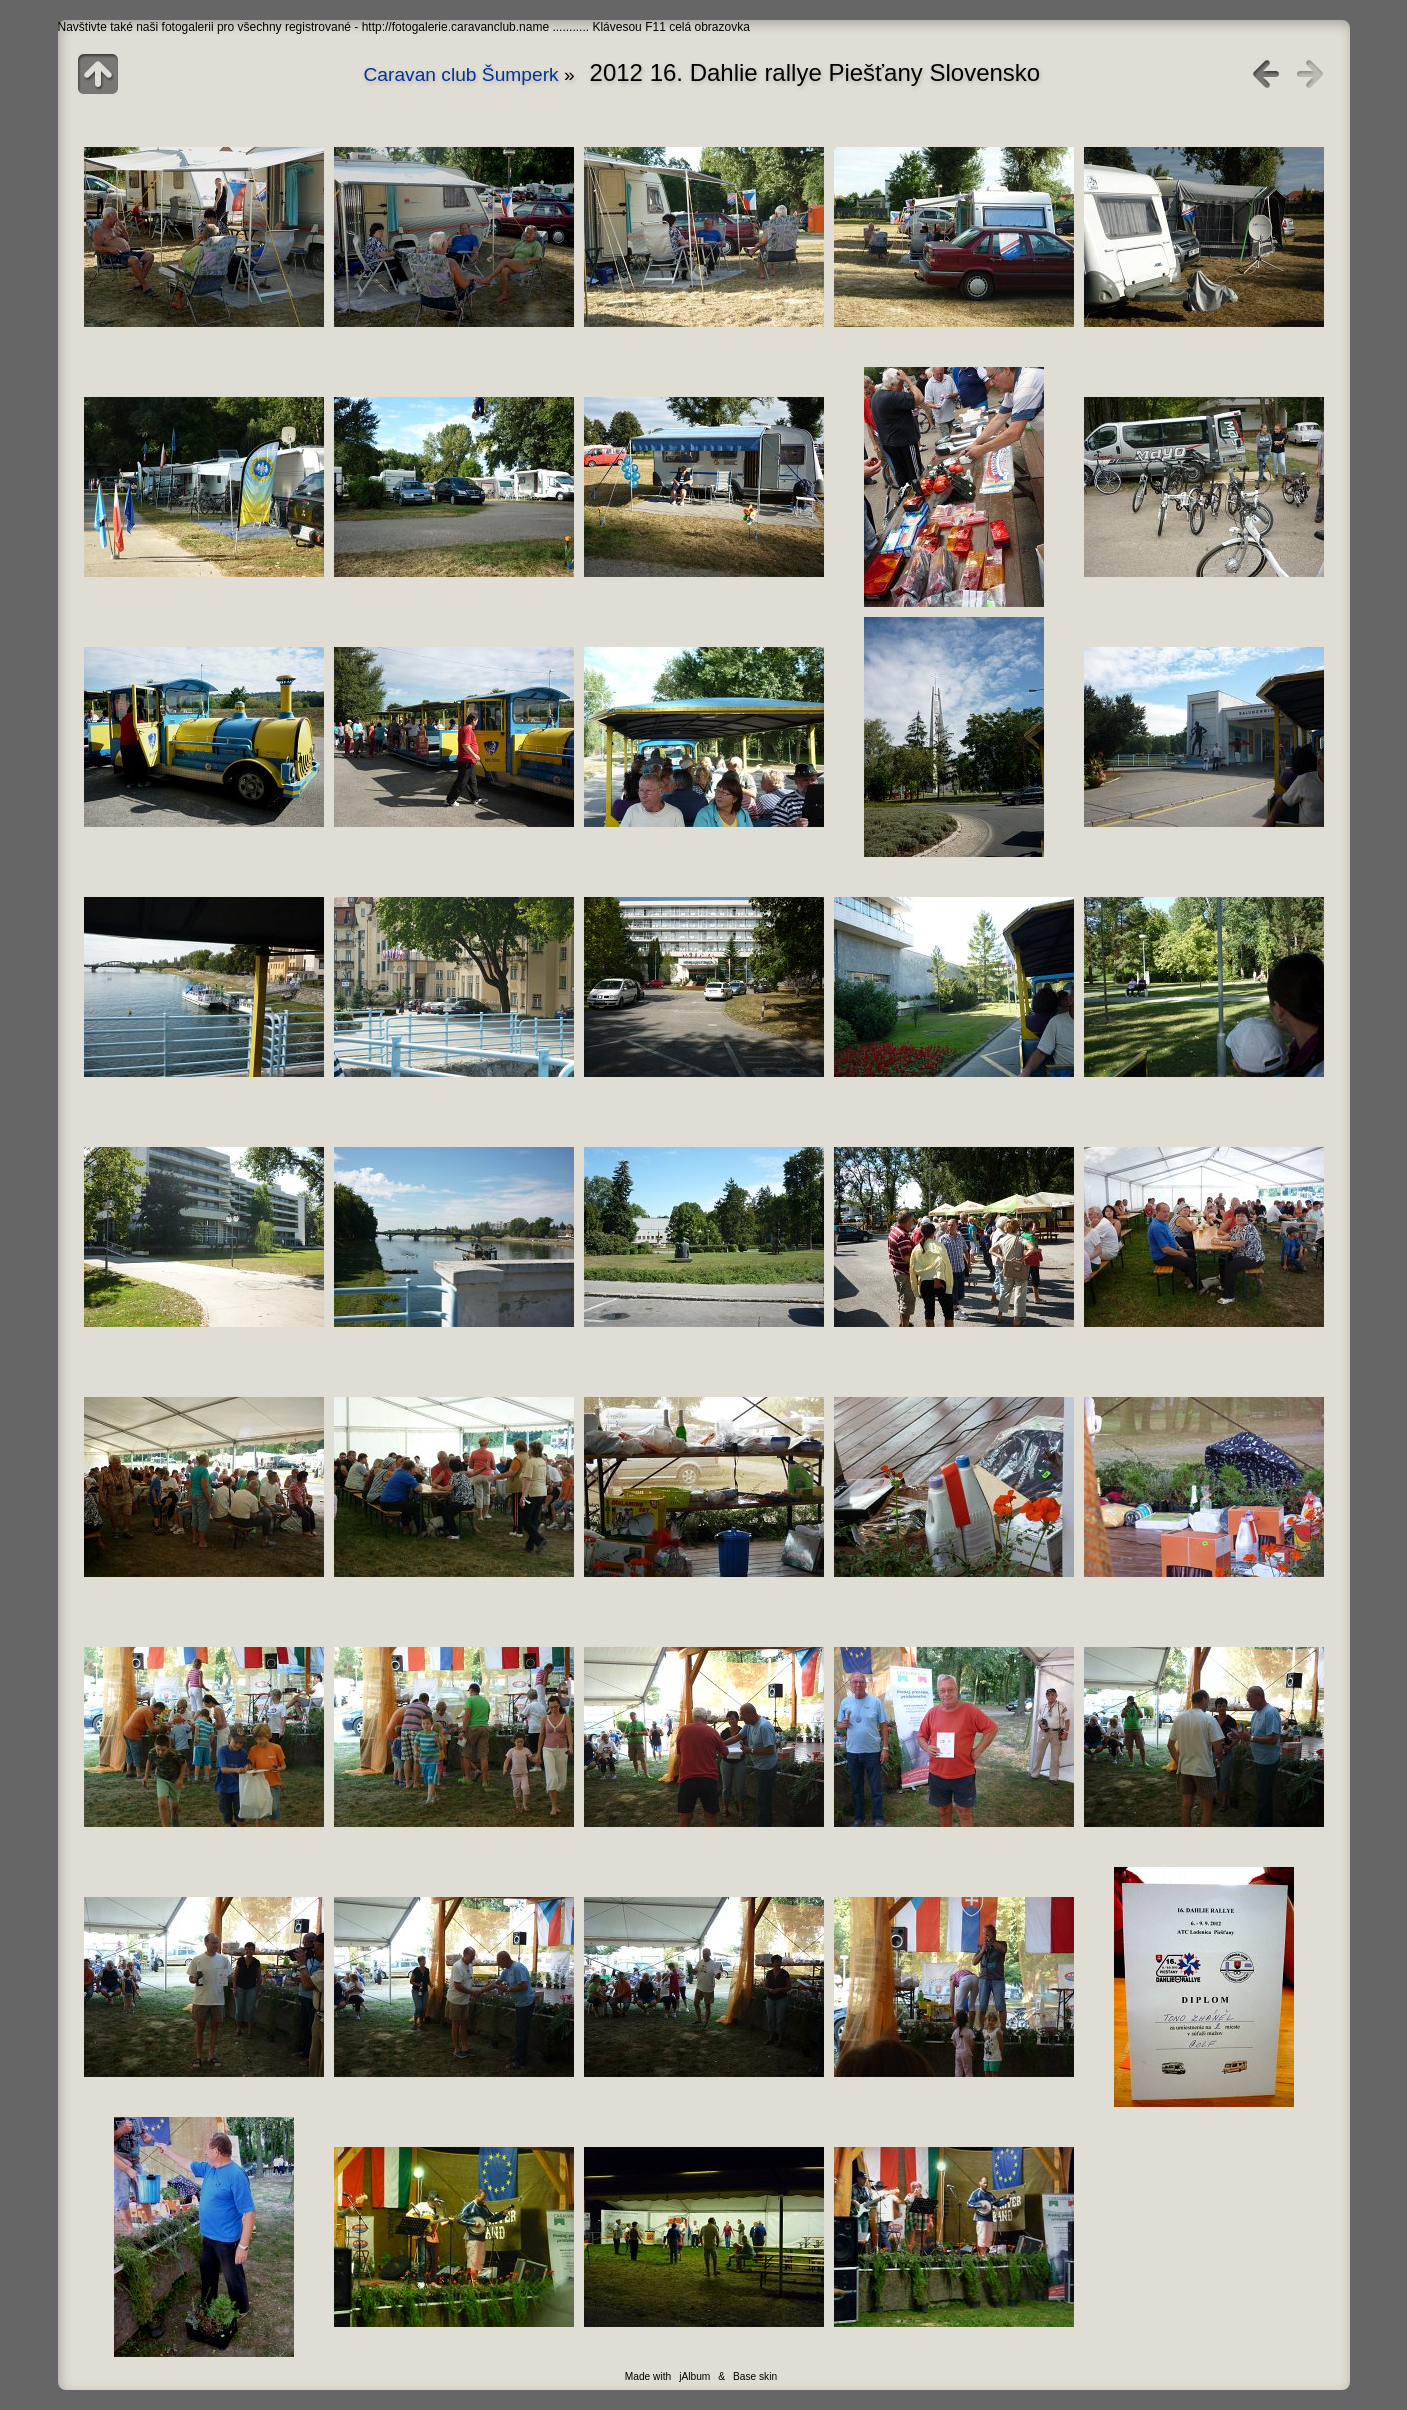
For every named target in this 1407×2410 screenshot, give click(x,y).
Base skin (755, 2376)
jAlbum (694, 2376)
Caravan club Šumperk (463, 74)
